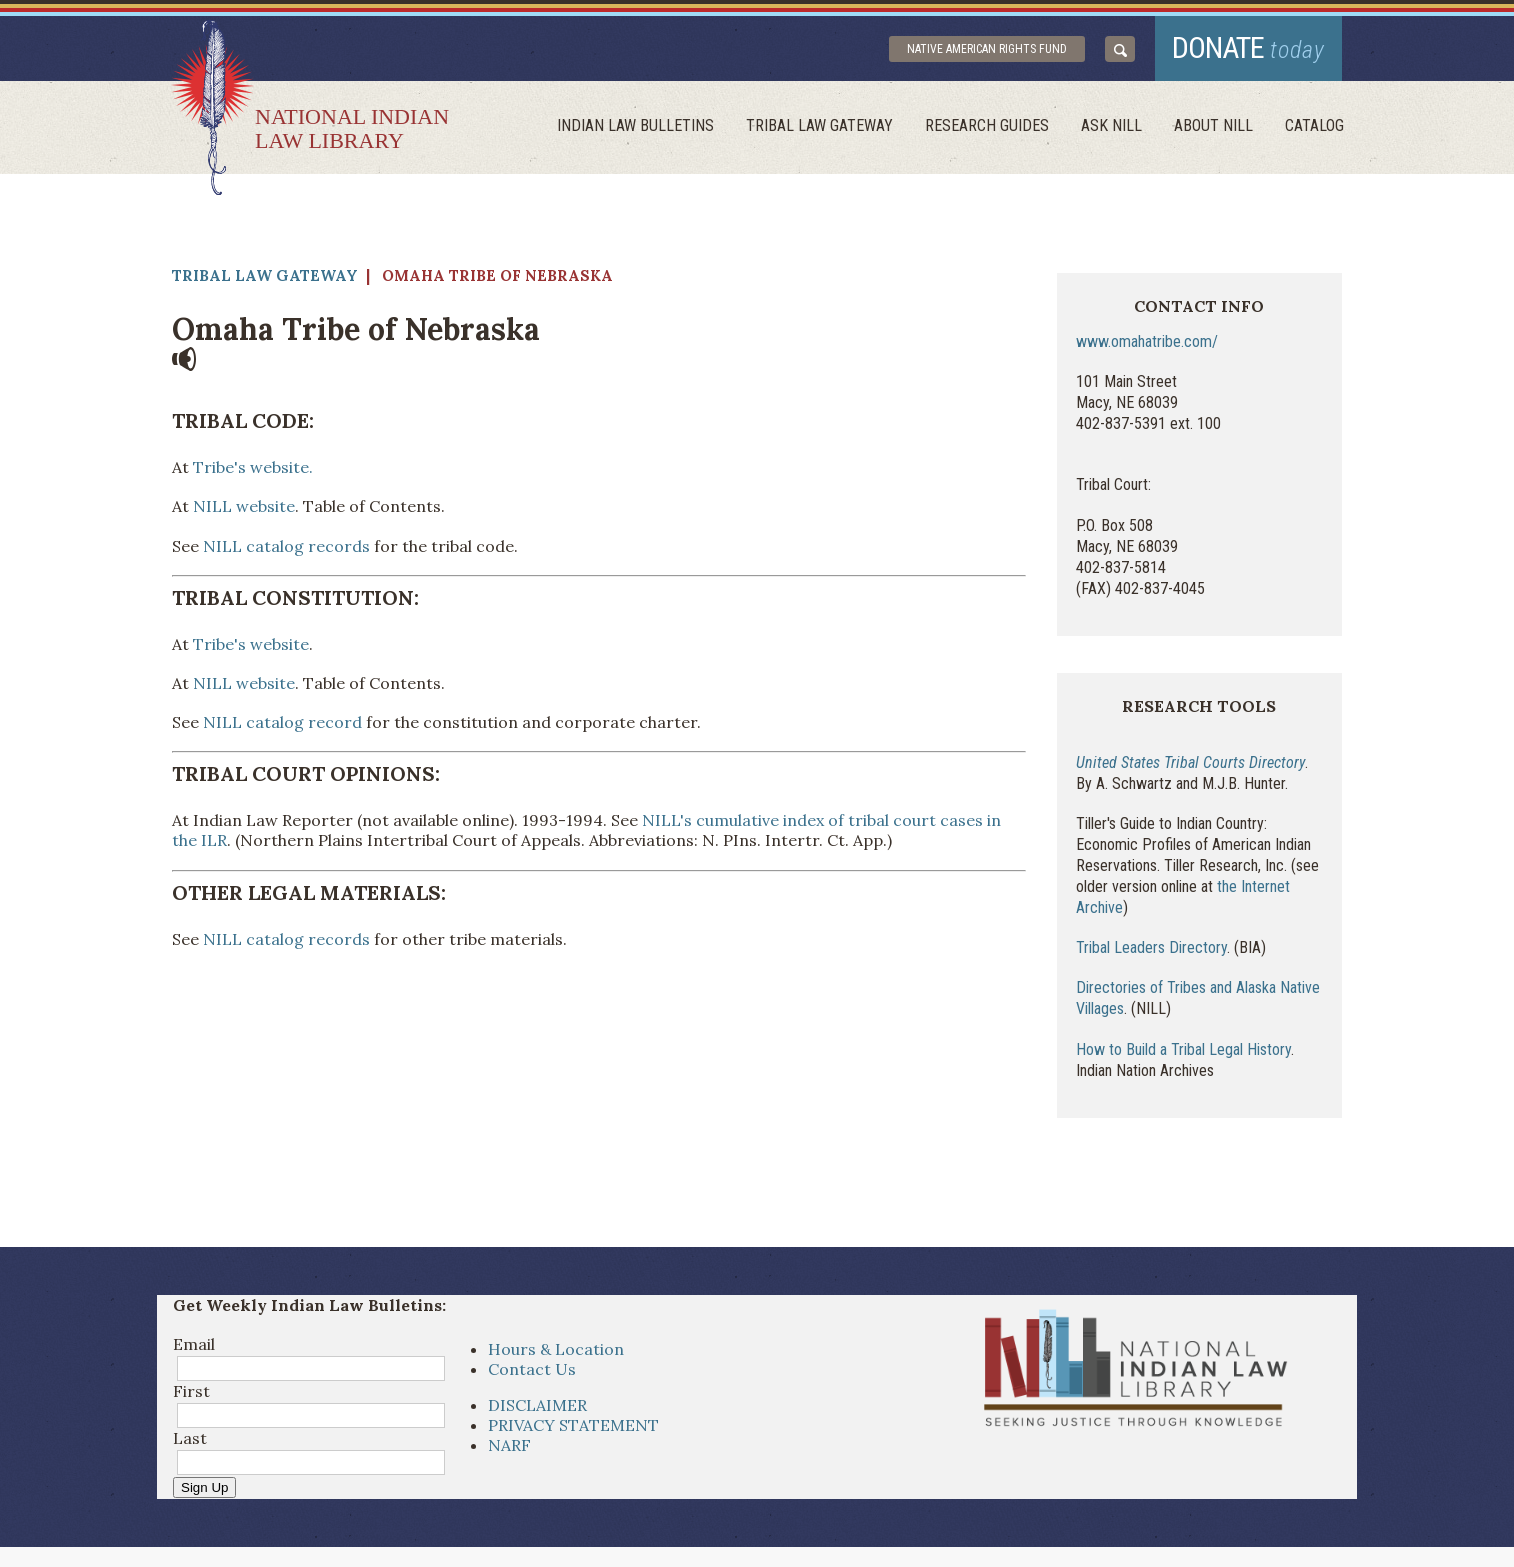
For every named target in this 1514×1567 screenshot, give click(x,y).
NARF (509, 1445)
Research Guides (987, 125)
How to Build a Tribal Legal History (1183, 1049)
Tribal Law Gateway (819, 125)
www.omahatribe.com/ (1147, 341)
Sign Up (204, 1487)
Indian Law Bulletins (635, 125)
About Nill (1213, 125)
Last (190, 1438)
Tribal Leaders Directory (1151, 947)
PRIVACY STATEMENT (573, 1425)
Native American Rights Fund (987, 49)
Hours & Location (556, 1349)
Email (194, 1344)
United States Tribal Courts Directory (1190, 762)
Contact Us (532, 1369)
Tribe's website (251, 644)
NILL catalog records (286, 546)
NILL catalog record (282, 722)
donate (1248, 47)
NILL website (244, 506)
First (191, 1391)
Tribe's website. (253, 467)
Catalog (1314, 125)
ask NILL (1111, 125)
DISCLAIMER (537, 1405)
